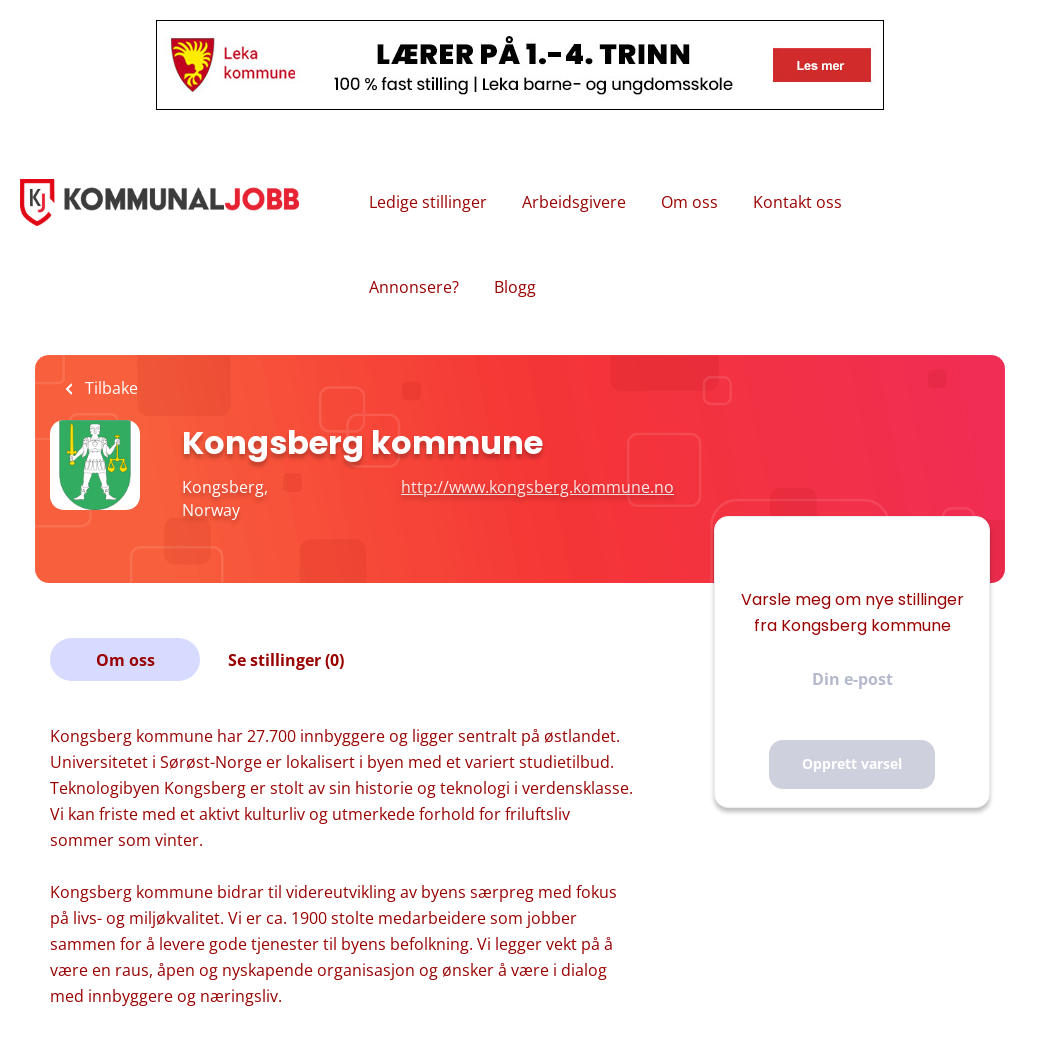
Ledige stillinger (428, 202)
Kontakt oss (797, 202)
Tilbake (109, 388)
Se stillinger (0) (286, 660)
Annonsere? (414, 287)
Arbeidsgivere (574, 202)
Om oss (689, 202)
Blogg (515, 287)
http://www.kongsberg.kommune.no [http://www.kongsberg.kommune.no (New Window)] (537, 487)
